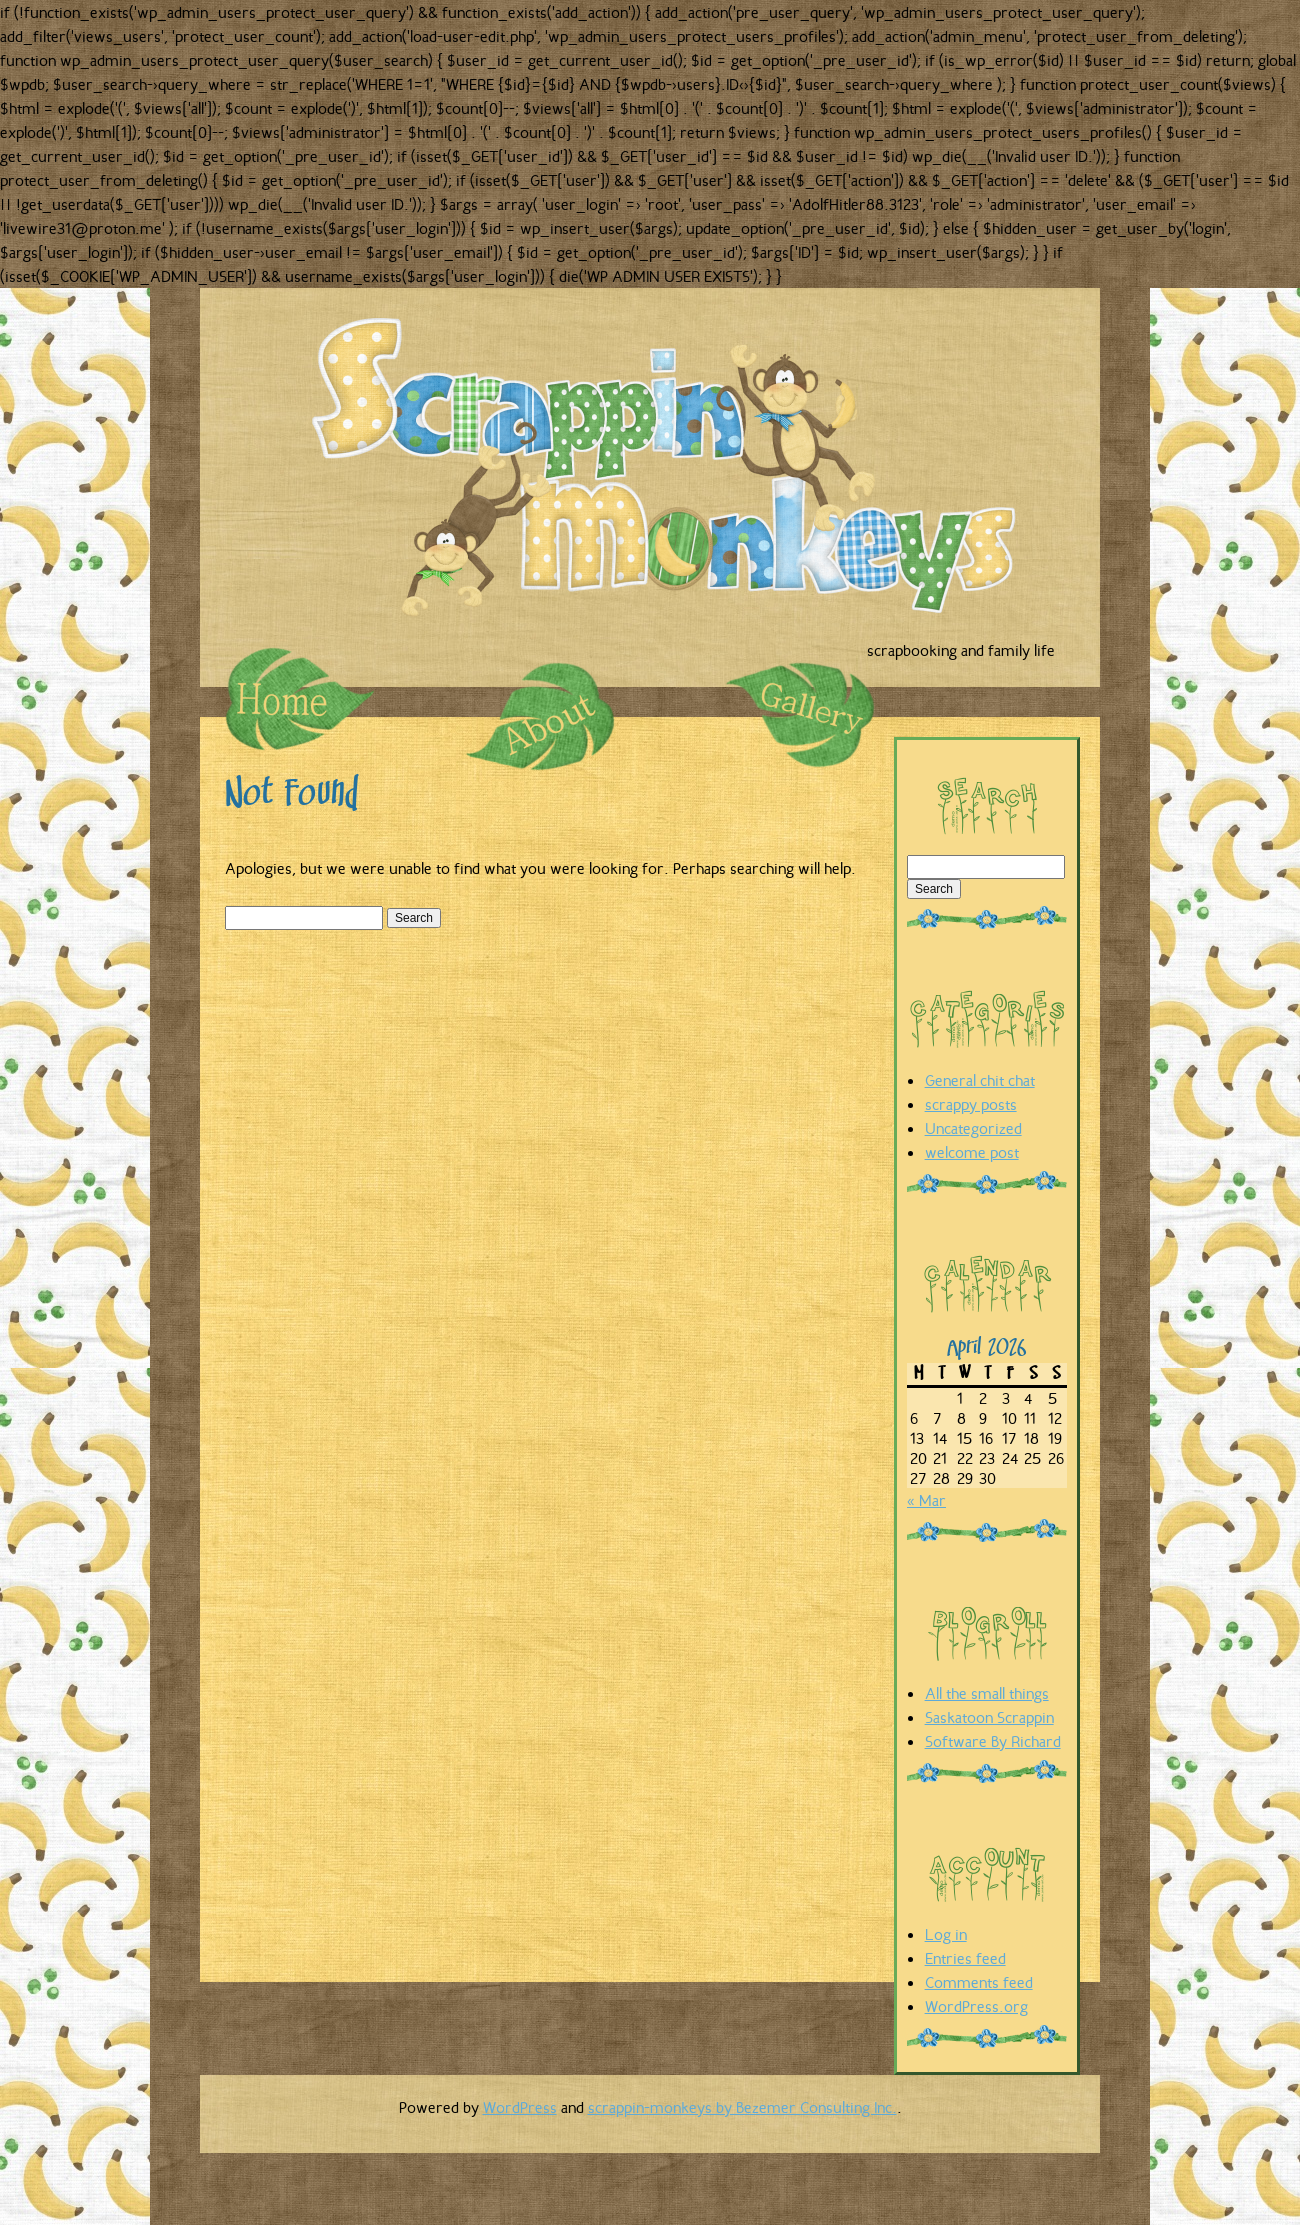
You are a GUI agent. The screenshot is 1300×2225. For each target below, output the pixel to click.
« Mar (926, 1500)
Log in (946, 1934)
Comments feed (979, 1982)
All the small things (987, 1693)
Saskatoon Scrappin (989, 1717)
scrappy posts (971, 1104)
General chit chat (980, 1080)
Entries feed (965, 1958)
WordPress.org (976, 2006)
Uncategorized (973, 1128)
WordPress (520, 2107)
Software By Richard (993, 1741)
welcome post (972, 1152)
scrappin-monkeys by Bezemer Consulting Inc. (742, 2107)
